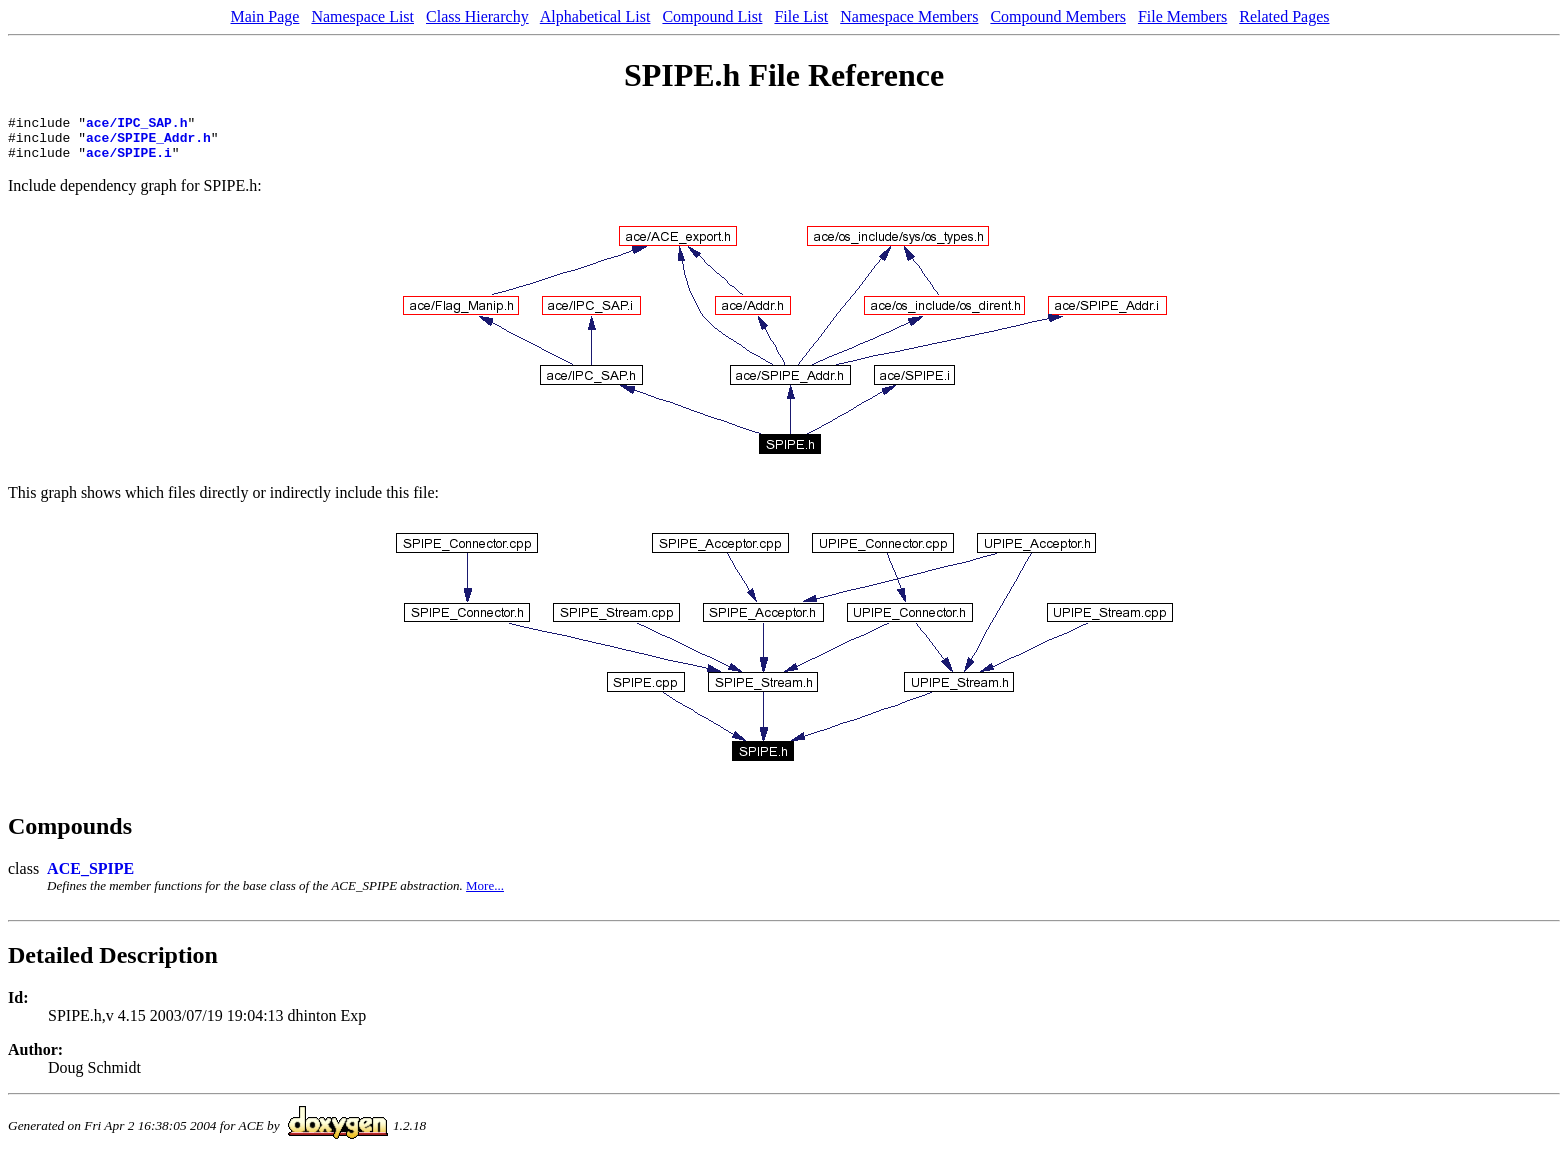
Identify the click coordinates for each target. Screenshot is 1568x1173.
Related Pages (1284, 16)
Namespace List (362, 16)
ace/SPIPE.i (129, 161)
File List (801, 16)
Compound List (712, 16)
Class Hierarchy (477, 16)
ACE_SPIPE (90, 877)
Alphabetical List (595, 16)
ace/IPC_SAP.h (136, 125)
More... (485, 894)
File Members (1182, 16)
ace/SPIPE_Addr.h (148, 143)
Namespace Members (909, 16)
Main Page (265, 16)
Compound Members (1058, 16)
